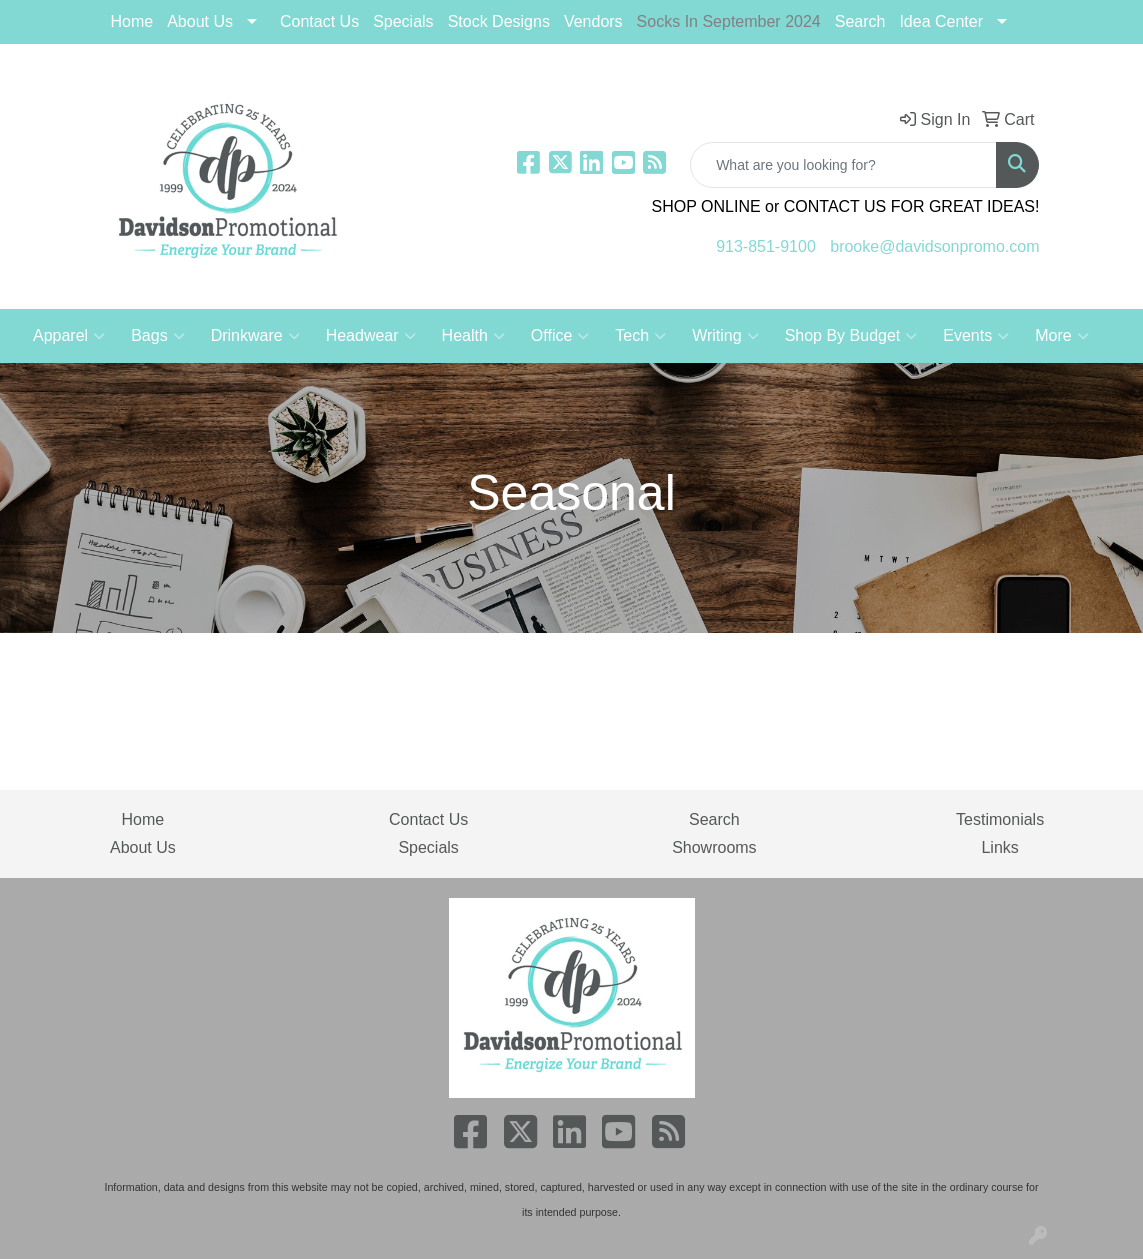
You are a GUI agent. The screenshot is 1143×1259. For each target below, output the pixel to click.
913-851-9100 (766, 246)
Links (999, 847)
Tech (640, 336)
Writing (725, 336)
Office (560, 336)
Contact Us (319, 21)
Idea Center (941, 21)
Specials (428, 847)
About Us (200, 21)
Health (473, 336)
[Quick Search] (843, 165)
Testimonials (1000, 819)
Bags (157, 336)
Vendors (593, 21)
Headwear (371, 336)
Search (860, 21)
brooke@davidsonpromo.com (934, 246)
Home (132, 21)
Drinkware (255, 336)
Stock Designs (499, 21)
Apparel (69, 336)
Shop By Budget (851, 336)
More (1061, 336)
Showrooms (714, 847)
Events (976, 336)
